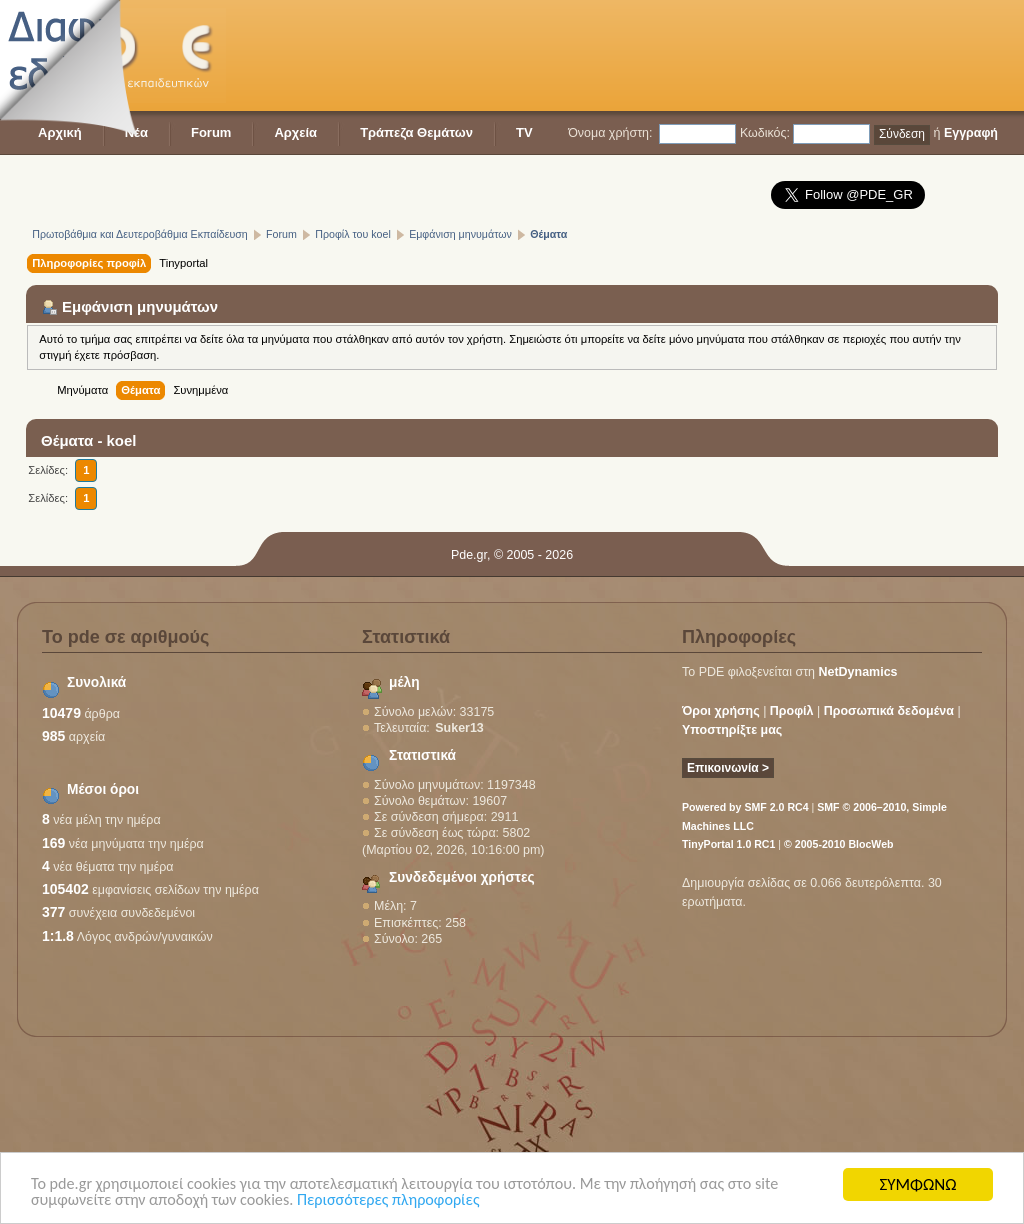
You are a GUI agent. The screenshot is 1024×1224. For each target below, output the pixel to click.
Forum (211, 132)
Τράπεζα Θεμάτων (416, 132)
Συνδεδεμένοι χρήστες (462, 877)
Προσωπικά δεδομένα (889, 711)
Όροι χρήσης (721, 711)
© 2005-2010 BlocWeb (838, 844)
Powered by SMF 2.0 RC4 (745, 807)
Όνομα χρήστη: (610, 133)
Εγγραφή (971, 133)
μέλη (404, 682)
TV (524, 132)
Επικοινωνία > (728, 768)
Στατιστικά (422, 755)
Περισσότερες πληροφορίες (407, 1202)
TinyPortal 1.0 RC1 (728, 844)
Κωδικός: (765, 133)
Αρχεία (295, 132)
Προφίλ (792, 711)
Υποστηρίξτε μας (732, 730)
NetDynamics (858, 672)
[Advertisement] (634, 55)
